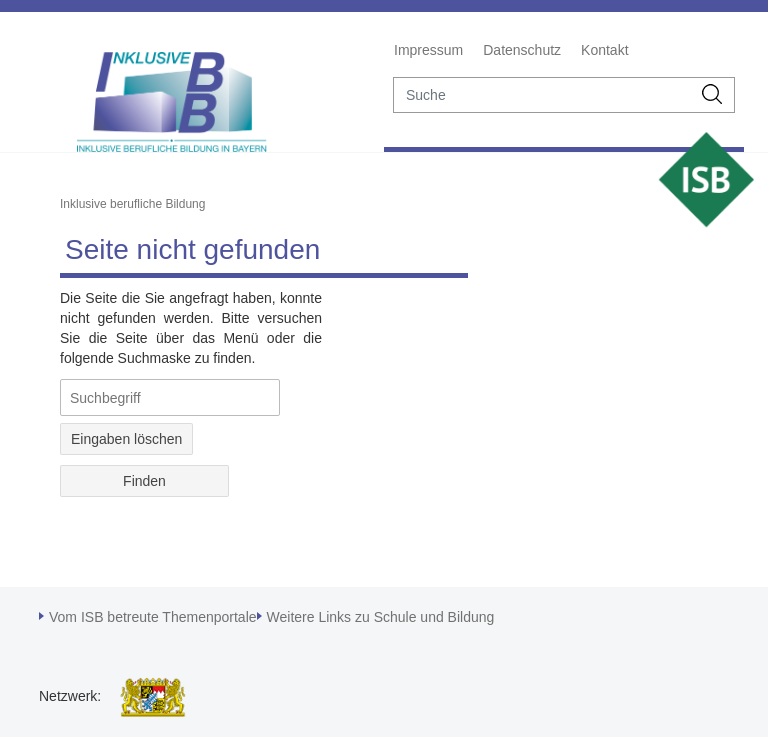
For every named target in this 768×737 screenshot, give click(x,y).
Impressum (428, 50)
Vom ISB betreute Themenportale (153, 617)
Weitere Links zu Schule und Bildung (381, 617)
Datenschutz (522, 50)
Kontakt (604, 50)
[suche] (542, 95)
